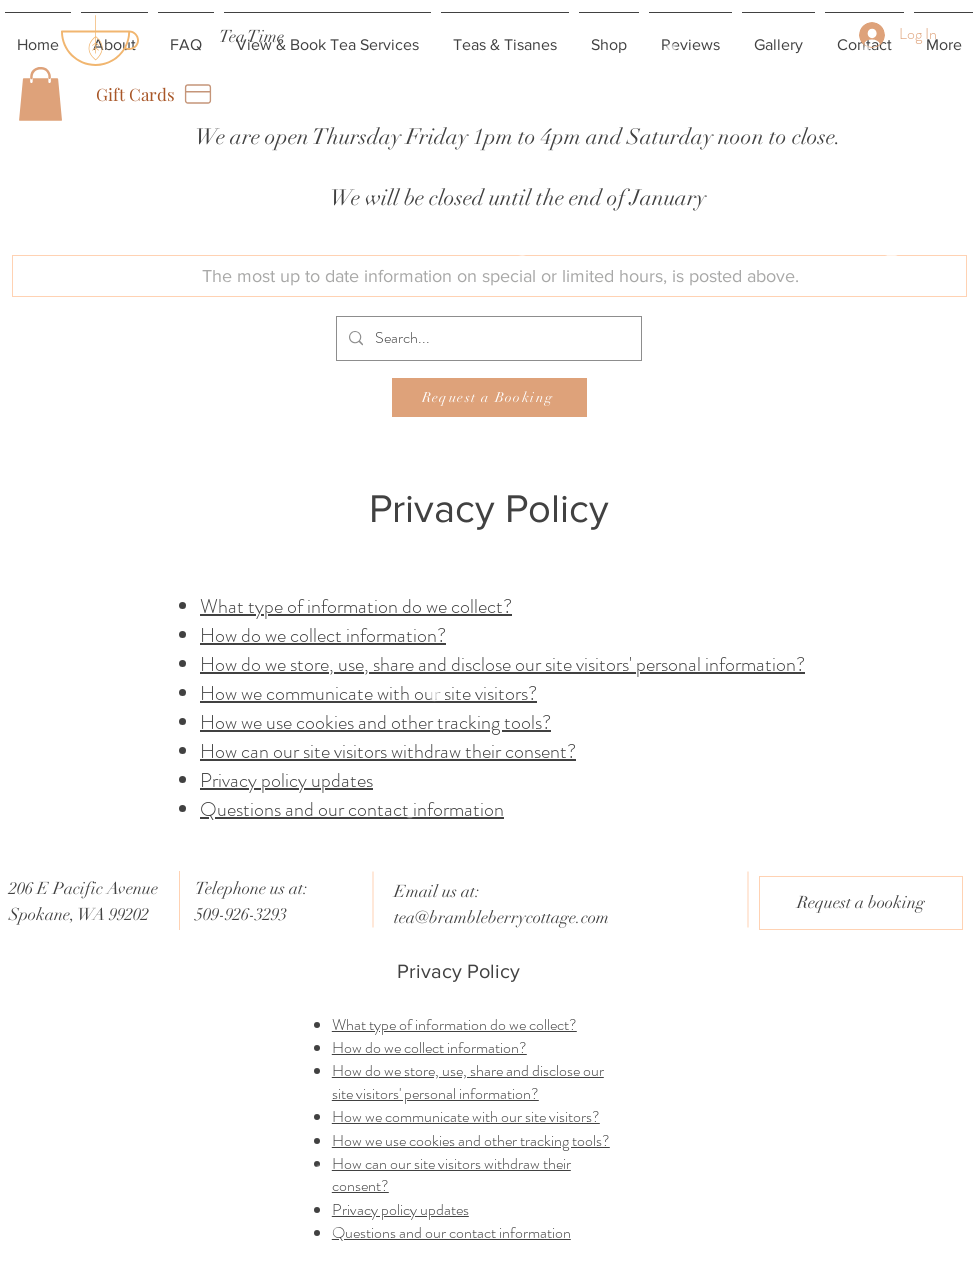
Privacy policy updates (286, 780)
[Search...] (487, 338)
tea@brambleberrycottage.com (501, 917)
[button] (40, 94)
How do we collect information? (323, 635)
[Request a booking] (861, 903)
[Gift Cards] (155, 94)
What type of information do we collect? (356, 606)
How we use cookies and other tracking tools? (375, 722)
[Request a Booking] (489, 397)
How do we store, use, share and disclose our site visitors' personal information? (502, 664)
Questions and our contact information (352, 809)
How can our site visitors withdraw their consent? (388, 751)
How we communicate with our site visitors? (368, 693)
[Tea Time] (251, 36)
